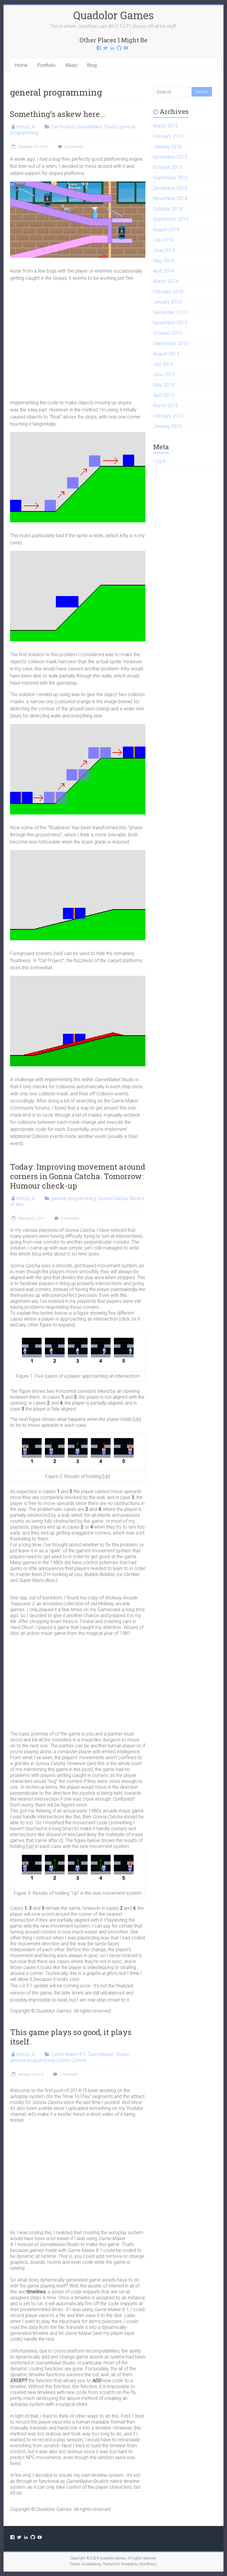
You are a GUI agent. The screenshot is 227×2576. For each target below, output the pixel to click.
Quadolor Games (113, 15)
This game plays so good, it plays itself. (71, 2037)
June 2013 (164, 374)
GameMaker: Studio (97, 127)
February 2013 (168, 416)
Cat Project (62, 127)
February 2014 (168, 291)
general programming (73, 1198)
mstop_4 (25, 127)
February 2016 (168, 136)
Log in (159, 461)
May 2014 (163, 260)
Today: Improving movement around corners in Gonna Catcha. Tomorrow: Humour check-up (77, 1176)
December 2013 (170, 312)
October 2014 (167, 209)
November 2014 (170, 198)
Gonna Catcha (112, 1198)
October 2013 (167, 333)
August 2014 (166, 229)
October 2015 (167, 167)
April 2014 (163, 271)
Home (21, 65)
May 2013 (163, 385)
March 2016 (165, 126)
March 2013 (165, 405)
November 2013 (170, 323)
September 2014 (170, 219)
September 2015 (170, 178)
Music (72, 65)
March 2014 (165, 281)
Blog (92, 65)
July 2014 (163, 240)
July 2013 (163, 364)
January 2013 (167, 426)
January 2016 (167, 146)
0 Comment (69, 147)
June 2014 (164, 250)
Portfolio (47, 65)
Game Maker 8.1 (68, 2054)
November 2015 (170, 157)
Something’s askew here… (57, 114)
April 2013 (163, 395)
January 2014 (167, 302)
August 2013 (166, 354)
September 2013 (170, 343)
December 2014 (170, 188)
